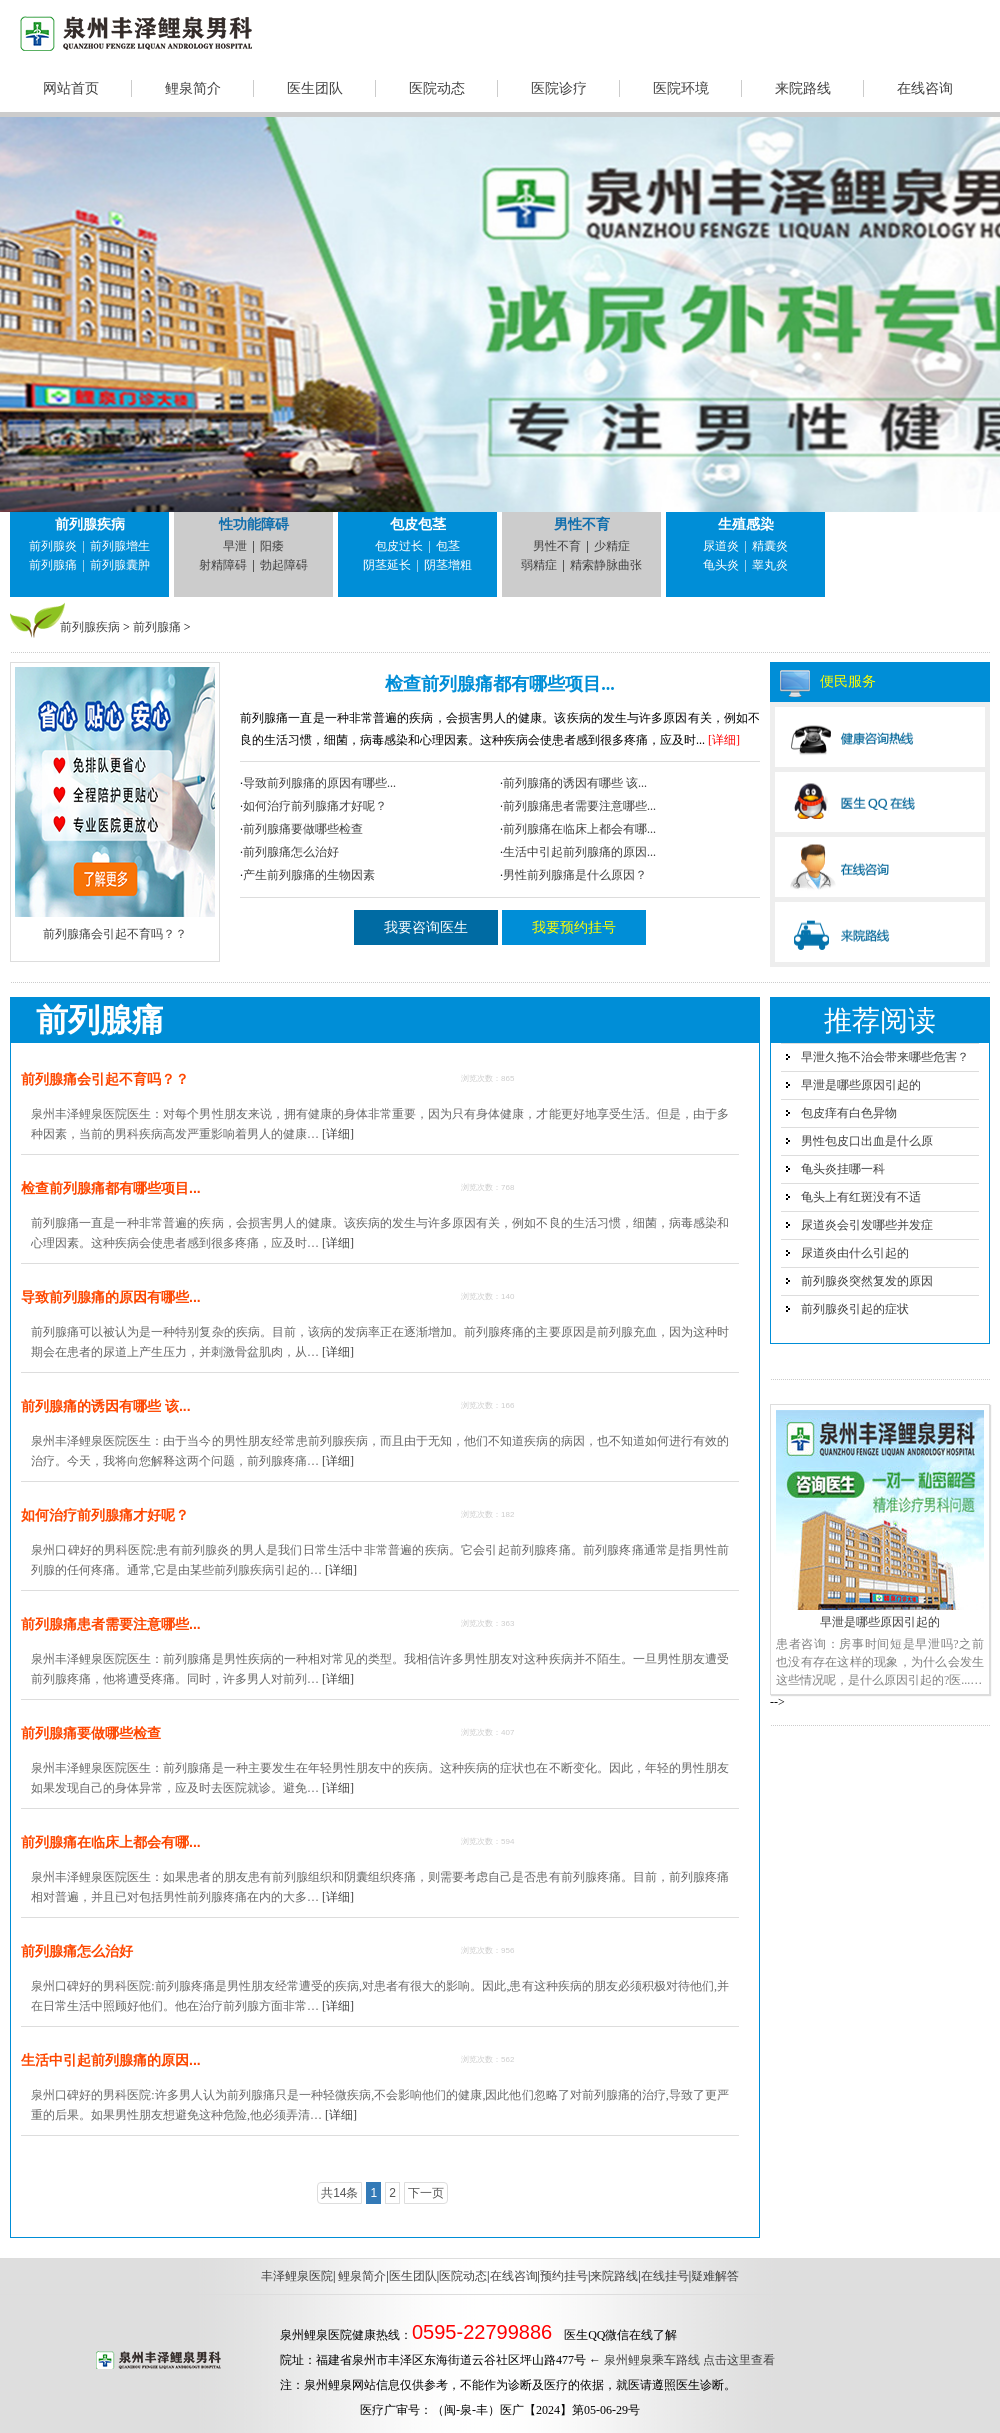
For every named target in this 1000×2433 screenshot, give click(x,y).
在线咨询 (925, 88)
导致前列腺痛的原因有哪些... (319, 783)
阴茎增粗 (448, 565)
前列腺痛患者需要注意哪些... (579, 806)
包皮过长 (399, 546)
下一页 (426, 2193)
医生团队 (315, 88)
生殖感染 (746, 524)
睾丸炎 (770, 565)
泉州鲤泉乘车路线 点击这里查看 (689, 2360)
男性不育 (582, 524)
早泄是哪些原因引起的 (861, 1085)
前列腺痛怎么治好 (291, 852)
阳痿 (272, 546)
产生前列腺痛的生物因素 (309, 875)
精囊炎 (770, 546)
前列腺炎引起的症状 (855, 1309)
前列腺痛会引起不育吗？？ (105, 1079)
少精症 (612, 546)
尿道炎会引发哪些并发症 (867, 1225)
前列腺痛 (53, 565)
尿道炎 (721, 546)
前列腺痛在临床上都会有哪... (579, 829)
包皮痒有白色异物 (849, 1113)
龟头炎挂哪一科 (843, 1169)
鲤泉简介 (193, 88)
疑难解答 (715, 2276)
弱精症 (539, 565)
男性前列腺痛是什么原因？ (575, 875)
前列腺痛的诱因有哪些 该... (575, 783)
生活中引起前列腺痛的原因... (579, 852)
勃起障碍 (284, 565)
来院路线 (803, 88)
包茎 (448, 546)
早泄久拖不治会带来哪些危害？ (885, 1057)
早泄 (235, 546)
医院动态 (437, 88)
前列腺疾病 (90, 524)
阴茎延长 (387, 565)
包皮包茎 (418, 524)
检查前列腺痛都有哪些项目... (500, 684)
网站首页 (71, 88)
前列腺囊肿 (120, 565)
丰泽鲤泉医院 (297, 2276)
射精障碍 (223, 565)
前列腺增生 (120, 546)
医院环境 (681, 88)
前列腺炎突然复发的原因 (867, 1281)
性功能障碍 (254, 524)
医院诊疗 (559, 88)
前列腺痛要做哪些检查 (303, 829)
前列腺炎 (53, 546)
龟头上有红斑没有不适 (861, 1197)
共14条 (339, 2193)
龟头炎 (721, 565)
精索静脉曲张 (606, 565)
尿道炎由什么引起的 (855, 1253)
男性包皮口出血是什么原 (867, 1141)
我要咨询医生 (426, 927)
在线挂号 (665, 2276)
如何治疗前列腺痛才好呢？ (315, 806)
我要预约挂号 (574, 927)
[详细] (722, 740)
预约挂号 (564, 2276)
